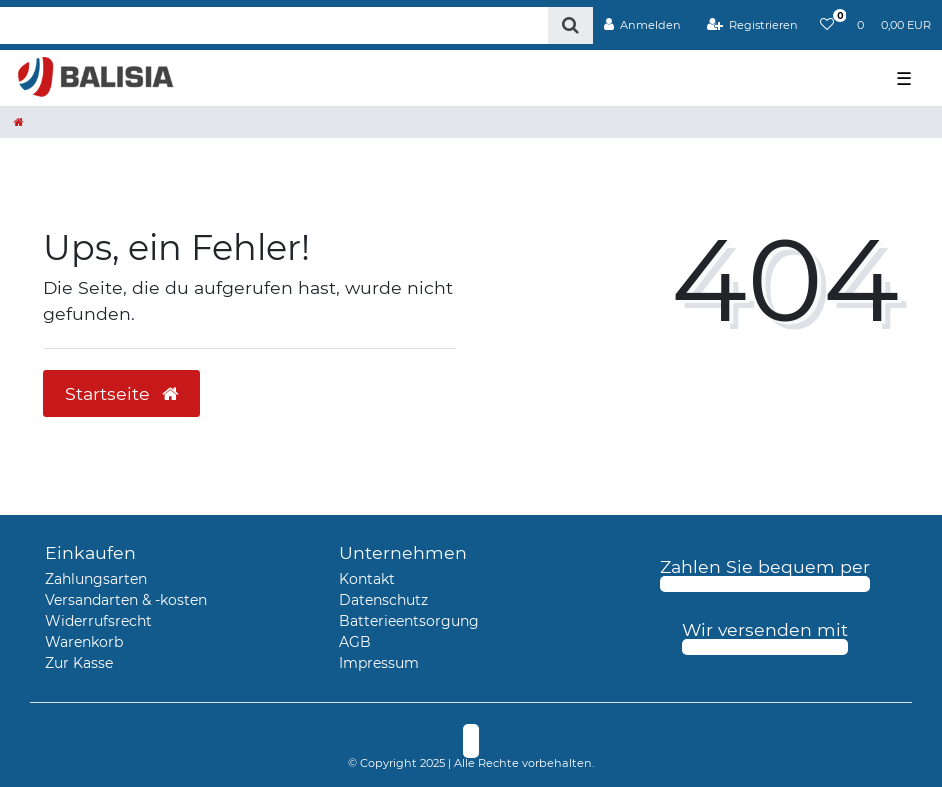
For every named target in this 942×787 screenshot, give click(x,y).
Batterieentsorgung (409, 621)
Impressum (379, 663)
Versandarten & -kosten (126, 600)
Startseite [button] (121, 393)
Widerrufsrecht (98, 621)
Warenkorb (84, 642)
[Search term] (274, 25)
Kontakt (367, 579)
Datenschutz (383, 600)
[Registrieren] (752, 25)
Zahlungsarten (96, 579)
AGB (355, 642)
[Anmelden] (643, 25)
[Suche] (570, 25)
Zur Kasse (79, 663)
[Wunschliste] (827, 25)
